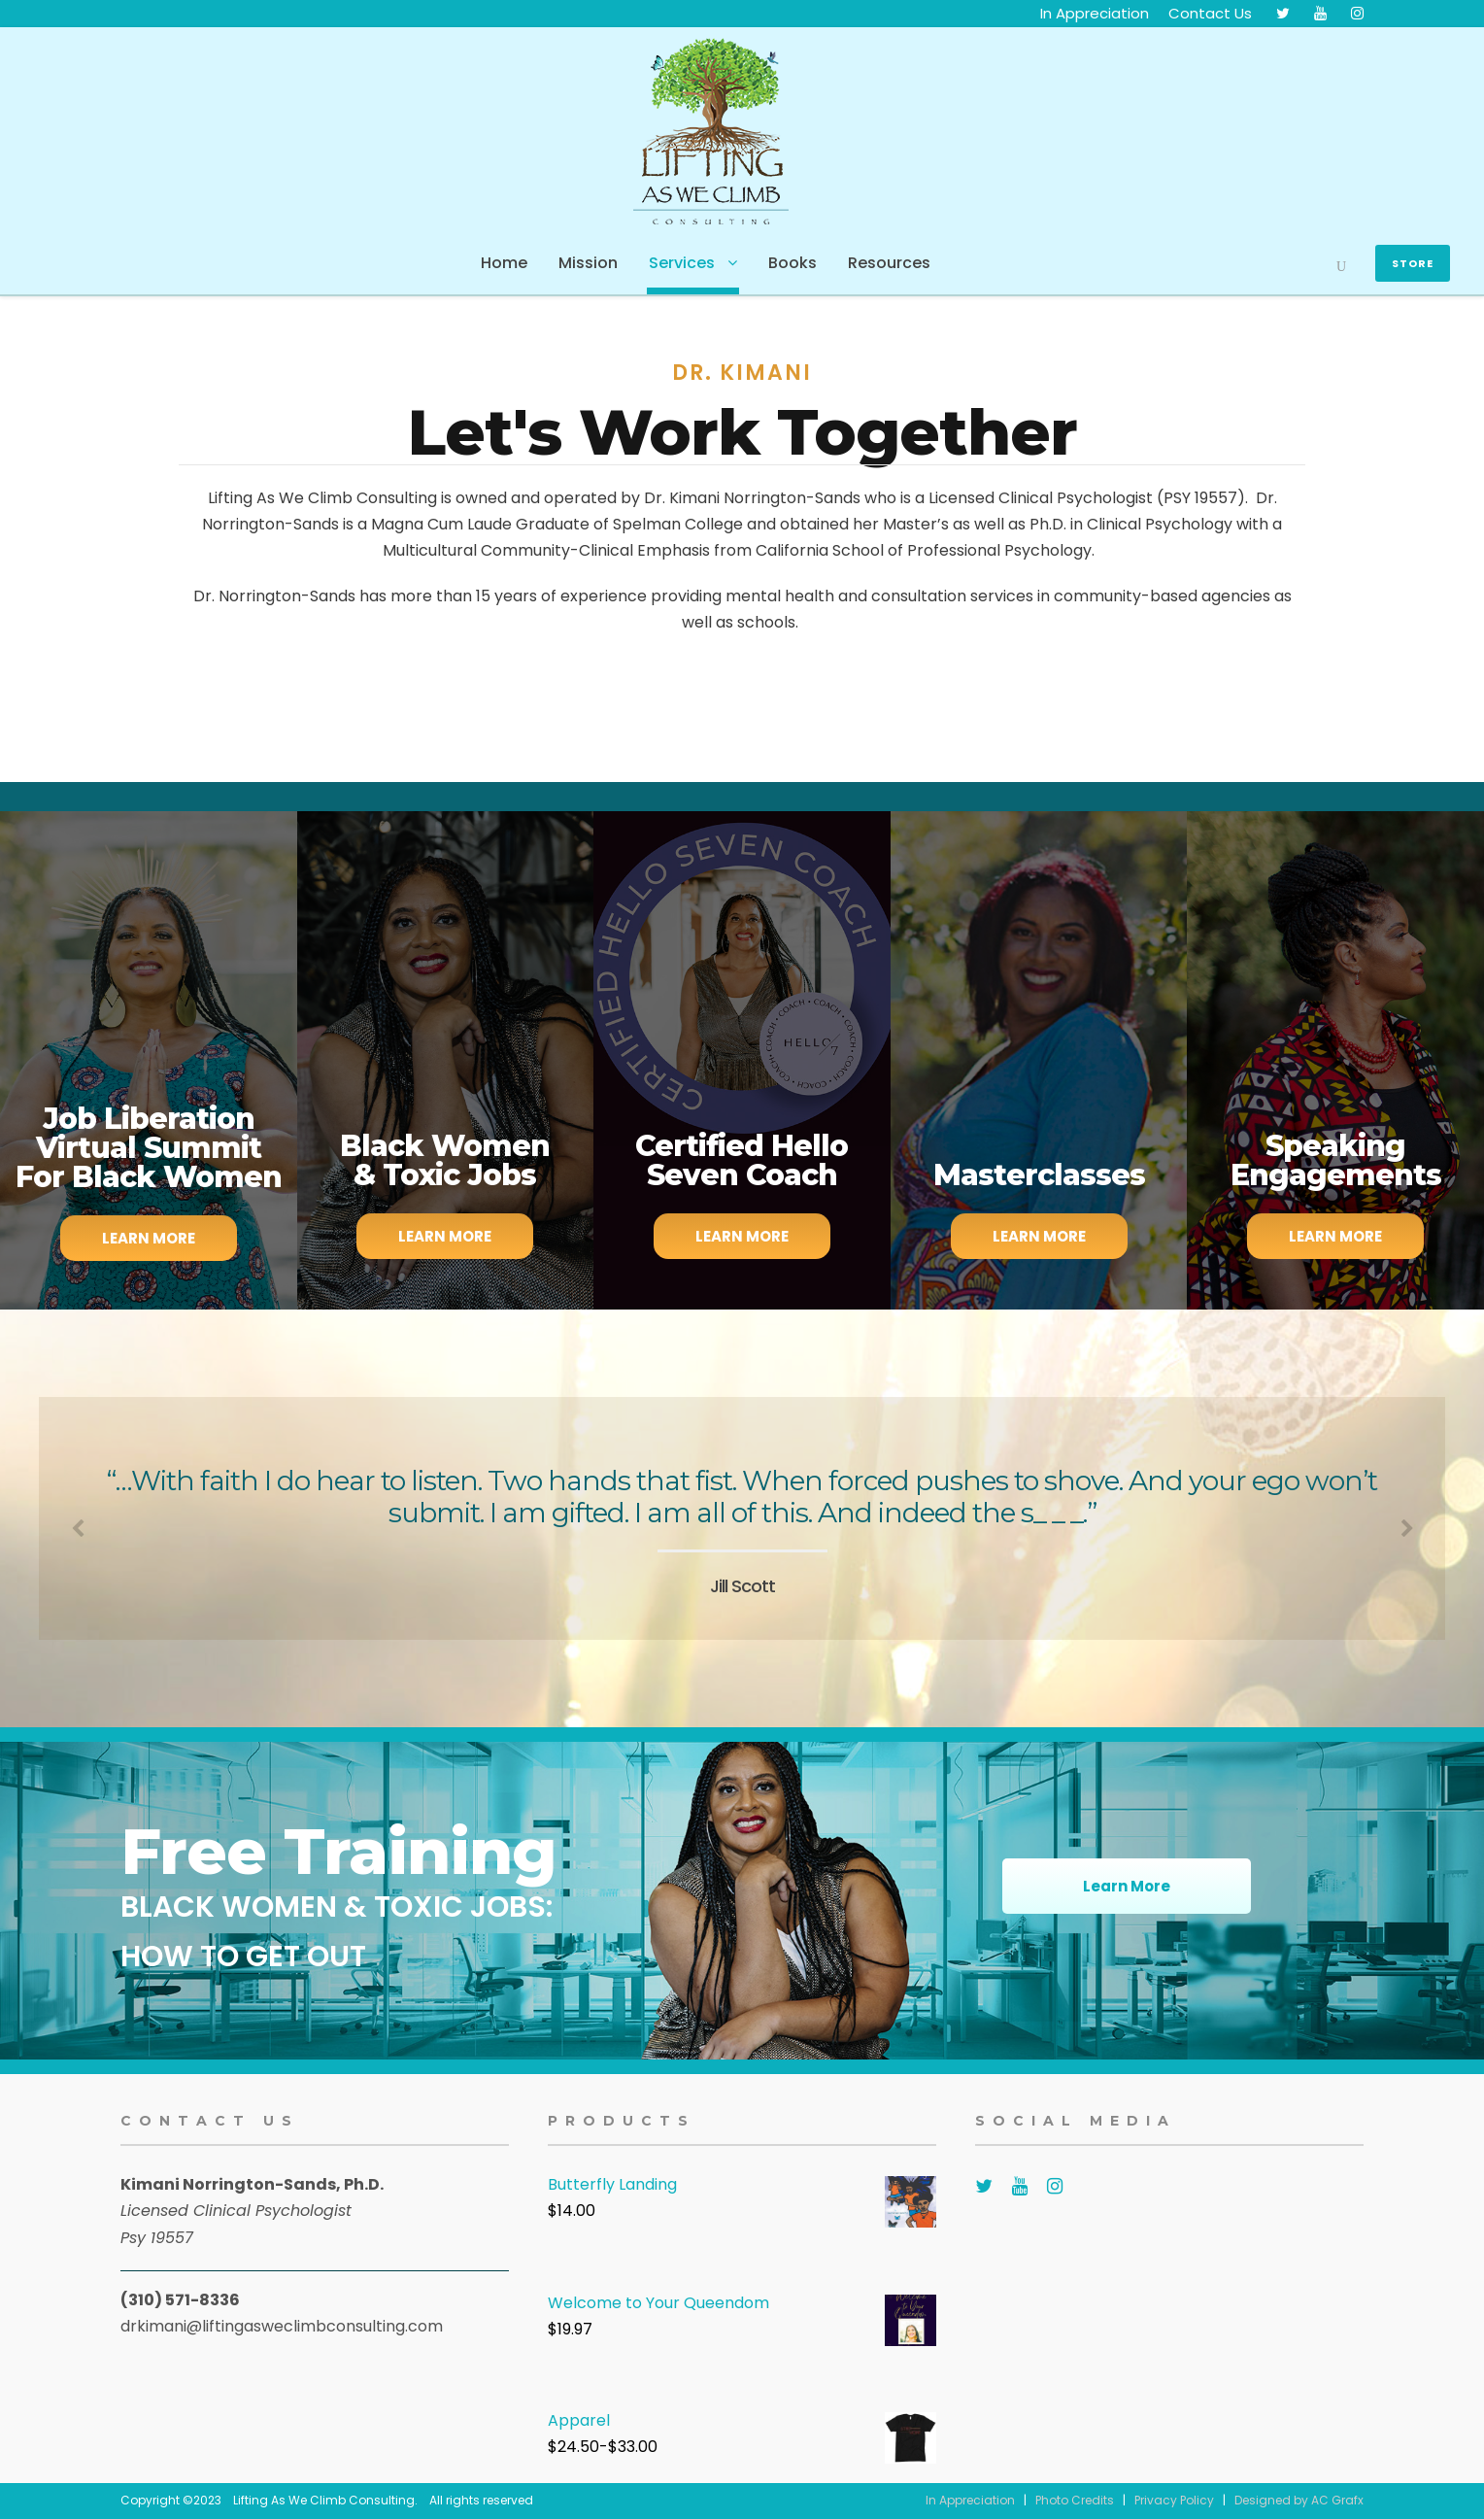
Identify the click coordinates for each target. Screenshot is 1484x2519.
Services (682, 263)
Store (1412, 263)
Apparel (579, 2420)
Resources (889, 263)
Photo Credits (1074, 2500)
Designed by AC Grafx (1299, 2500)
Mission (588, 263)
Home (504, 263)
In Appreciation (1094, 13)
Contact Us (1210, 13)
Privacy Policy (1174, 2500)
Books (792, 263)
